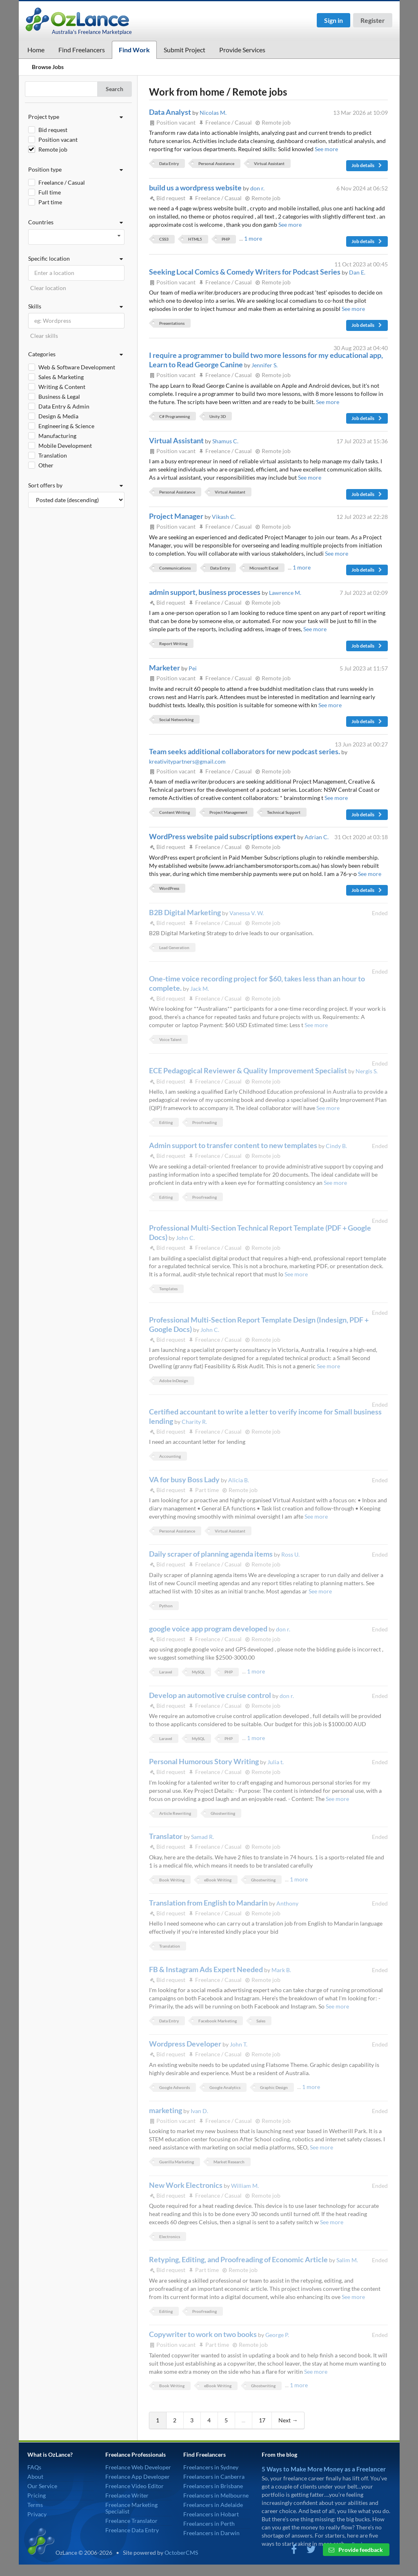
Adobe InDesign (173, 1380)
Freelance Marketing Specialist (131, 2508)
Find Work (134, 50)
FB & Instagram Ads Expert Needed (206, 1969)
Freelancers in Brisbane (213, 2485)
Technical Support (283, 812)
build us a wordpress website (196, 187)
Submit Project (184, 50)
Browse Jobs (48, 66)
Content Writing (174, 812)
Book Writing (172, 1879)
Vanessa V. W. (246, 912)
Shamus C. (225, 441)
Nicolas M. (213, 112)
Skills (76, 306)
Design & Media (58, 416)
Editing (166, 1122)
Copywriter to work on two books (203, 2334)
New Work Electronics (186, 2185)
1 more (253, 238)
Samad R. (202, 1836)
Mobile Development (65, 445)
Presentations (172, 323)
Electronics (169, 2236)
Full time (49, 192)
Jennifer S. (264, 365)
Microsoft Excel (263, 567)
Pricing (36, 2495)
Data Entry (169, 163)
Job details (367, 165)
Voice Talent (170, 1039)
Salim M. (347, 2260)
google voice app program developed (209, 1628)
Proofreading (204, 1122)
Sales (260, 2020)
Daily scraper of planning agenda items (211, 1553)
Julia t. (275, 1761)
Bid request (52, 129)
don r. (257, 188)
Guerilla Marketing (176, 2161)
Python (166, 1605)
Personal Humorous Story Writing (204, 1761)
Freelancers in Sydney (210, 2467)
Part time (50, 202)
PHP (226, 239)
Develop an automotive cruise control (210, 1695)
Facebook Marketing (217, 2020)
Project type (76, 117)
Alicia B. (238, 1480)
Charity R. (194, 1421)
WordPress (169, 888)
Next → (288, 2420)
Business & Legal (59, 396)
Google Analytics (224, 2087)
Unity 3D (217, 416)
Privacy (37, 2514)
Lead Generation (174, 947)
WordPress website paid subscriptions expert (223, 836)
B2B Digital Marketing (185, 912)
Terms (35, 2504)
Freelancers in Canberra (214, 2476)
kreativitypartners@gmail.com (187, 761)
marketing (166, 2110)
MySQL (198, 1671)
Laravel (165, 1671)
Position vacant (58, 139)
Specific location (76, 258)
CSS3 (164, 239)
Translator (166, 1836)
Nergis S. (367, 1071)
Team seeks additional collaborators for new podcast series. (245, 751)
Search (114, 88)
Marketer (165, 667)
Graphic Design (274, 2087)
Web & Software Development (76, 367)
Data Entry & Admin (63, 406)
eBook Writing (217, 1879)
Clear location (48, 287)
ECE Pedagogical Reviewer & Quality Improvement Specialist (248, 1070)
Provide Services (242, 50)
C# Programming (174, 416)
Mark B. (281, 1969)
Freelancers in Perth (209, 2523)
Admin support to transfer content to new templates (233, 1145)
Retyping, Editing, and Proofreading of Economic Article (239, 2259)
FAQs (34, 2467)
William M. (245, 2185)
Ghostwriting (223, 1813)
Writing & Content (61, 386)
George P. (277, 2334)
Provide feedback (355, 2549)
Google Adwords (174, 2087)
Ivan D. (199, 2110)
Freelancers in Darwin (211, 2532)
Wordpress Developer (185, 2043)
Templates (168, 1288)
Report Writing (173, 643)
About (35, 2476)
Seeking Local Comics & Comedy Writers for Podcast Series (245, 271)
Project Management (228, 812)
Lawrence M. (285, 592)
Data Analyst (170, 111)
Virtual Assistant (269, 163)
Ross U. (290, 1554)
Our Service (42, 2485)
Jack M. (199, 988)
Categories (76, 354)
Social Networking (176, 719)
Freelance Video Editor (134, 2485)
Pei (193, 668)
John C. (185, 1237)
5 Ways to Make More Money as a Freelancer (324, 2469)
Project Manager (177, 516)
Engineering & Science (66, 425)
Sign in (333, 20)
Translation (52, 455)
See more (326, 148)
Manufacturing (57, 435)
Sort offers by (76, 485)
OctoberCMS (181, 2552)
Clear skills (44, 335)
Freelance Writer (127, 2495)
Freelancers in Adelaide (213, 2504)
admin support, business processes (205, 592)
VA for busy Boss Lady (185, 1479)
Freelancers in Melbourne (216, 2495)
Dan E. (357, 272)
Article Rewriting (175, 1813)
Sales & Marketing (61, 376)
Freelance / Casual (61, 182)
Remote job (52, 149)
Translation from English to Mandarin (209, 1902)
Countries (76, 222)
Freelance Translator (131, 2520)
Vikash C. (224, 516)
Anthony (287, 1903)
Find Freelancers (81, 50)
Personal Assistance (216, 163)
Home (35, 50)
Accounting (170, 1456)
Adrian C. (317, 836)
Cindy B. (336, 1145)
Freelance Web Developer (138, 2467)
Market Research (229, 2161)
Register (372, 20)
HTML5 (195, 239)
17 (262, 2420)
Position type (76, 169)
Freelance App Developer (137, 2476)
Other (45, 465)
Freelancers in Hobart (211, 2514)
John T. (238, 2044)
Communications (175, 567)
